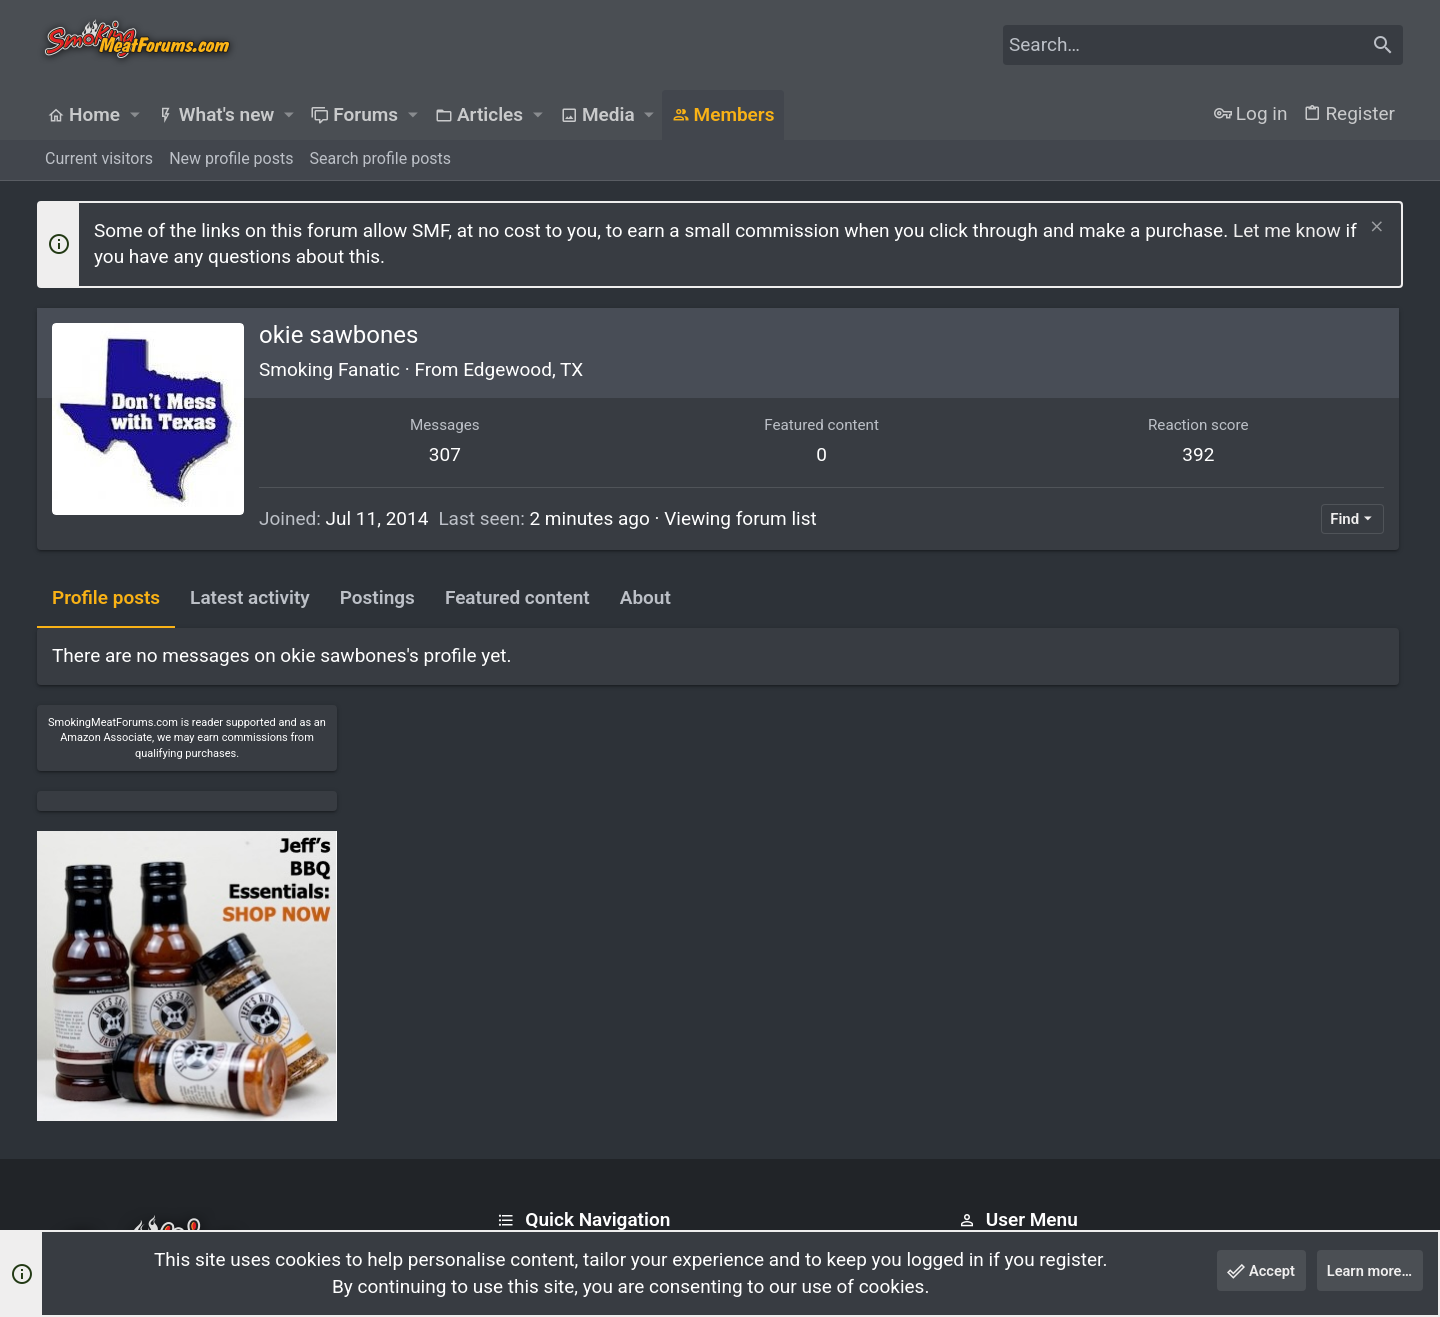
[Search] (1203, 45)
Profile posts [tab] (106, 597)
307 (392, 454)
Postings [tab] (377, 597)
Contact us (536, 1055)
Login (977, 978)
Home (518, 978)
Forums (524, 1016)
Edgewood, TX (523, 369)
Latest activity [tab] (250, 597)
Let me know (1287, 230)
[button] (134, 114)
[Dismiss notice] (1374, 228)
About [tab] (645, 597)
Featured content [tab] (517, 597)
